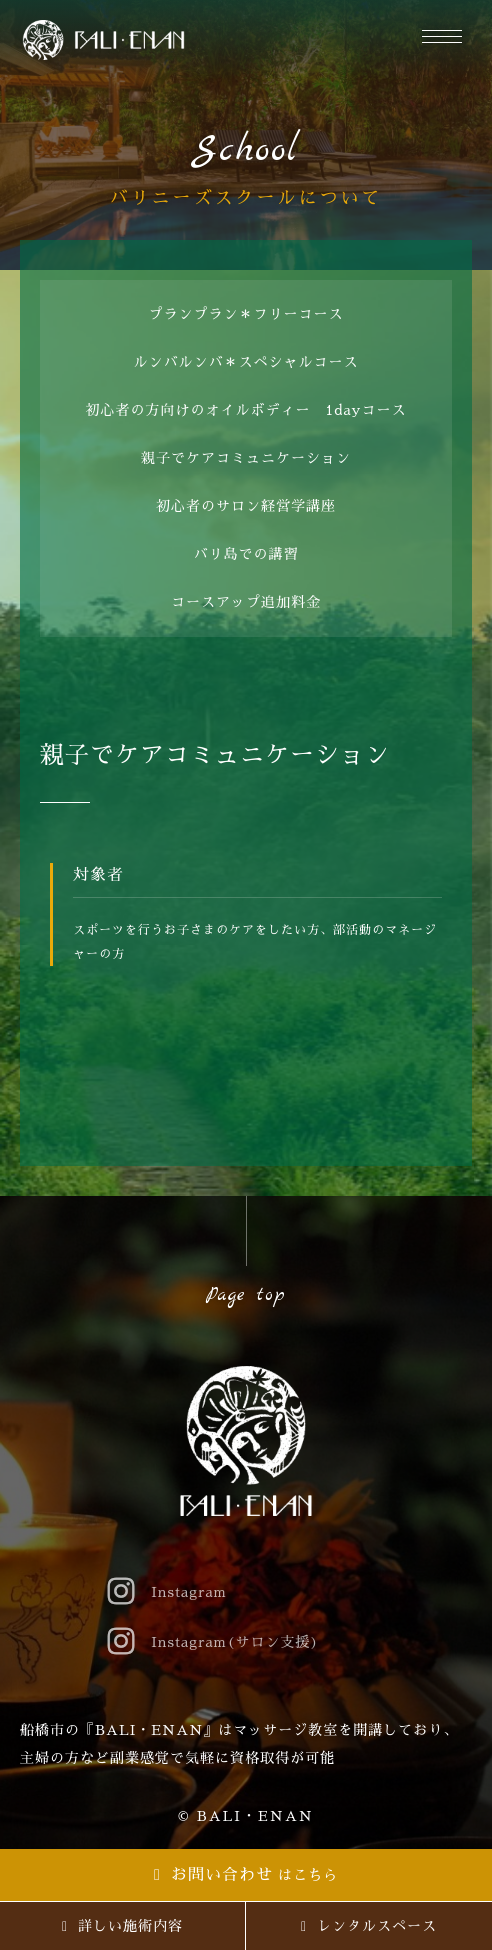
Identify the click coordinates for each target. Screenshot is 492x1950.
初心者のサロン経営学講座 (246, 506)
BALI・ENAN (255, 1816)
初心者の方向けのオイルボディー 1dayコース (246, 410)
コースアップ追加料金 (246, 602)
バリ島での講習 (246, 554)
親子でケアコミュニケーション (246, 458)
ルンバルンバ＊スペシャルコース (246, 362)
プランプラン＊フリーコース (246, 314)
